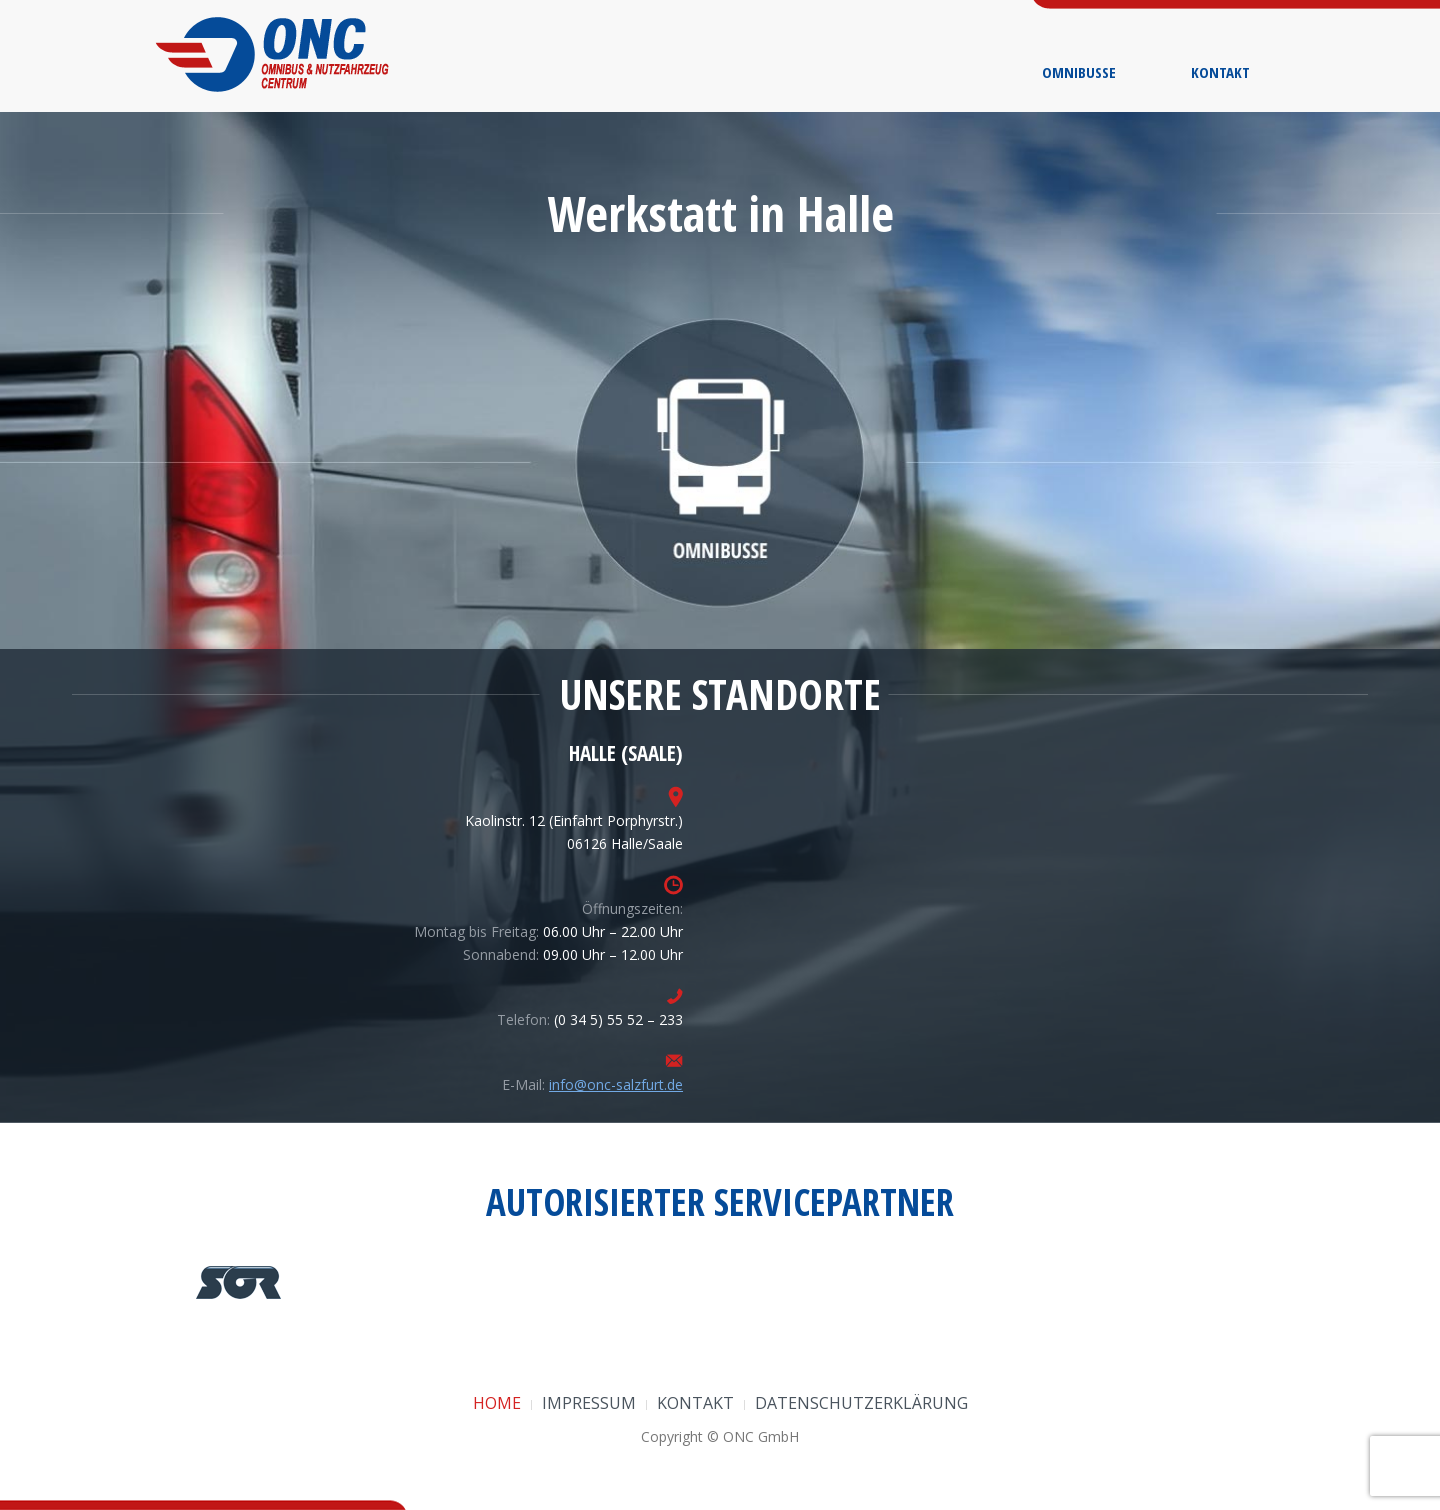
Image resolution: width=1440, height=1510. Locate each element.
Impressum (589, 1403)
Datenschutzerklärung (861, 1403)
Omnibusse (1079, 72)
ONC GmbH (761, 1436)
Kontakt (1220, 72)
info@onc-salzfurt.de (616, 1084)
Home (497, 1403)
